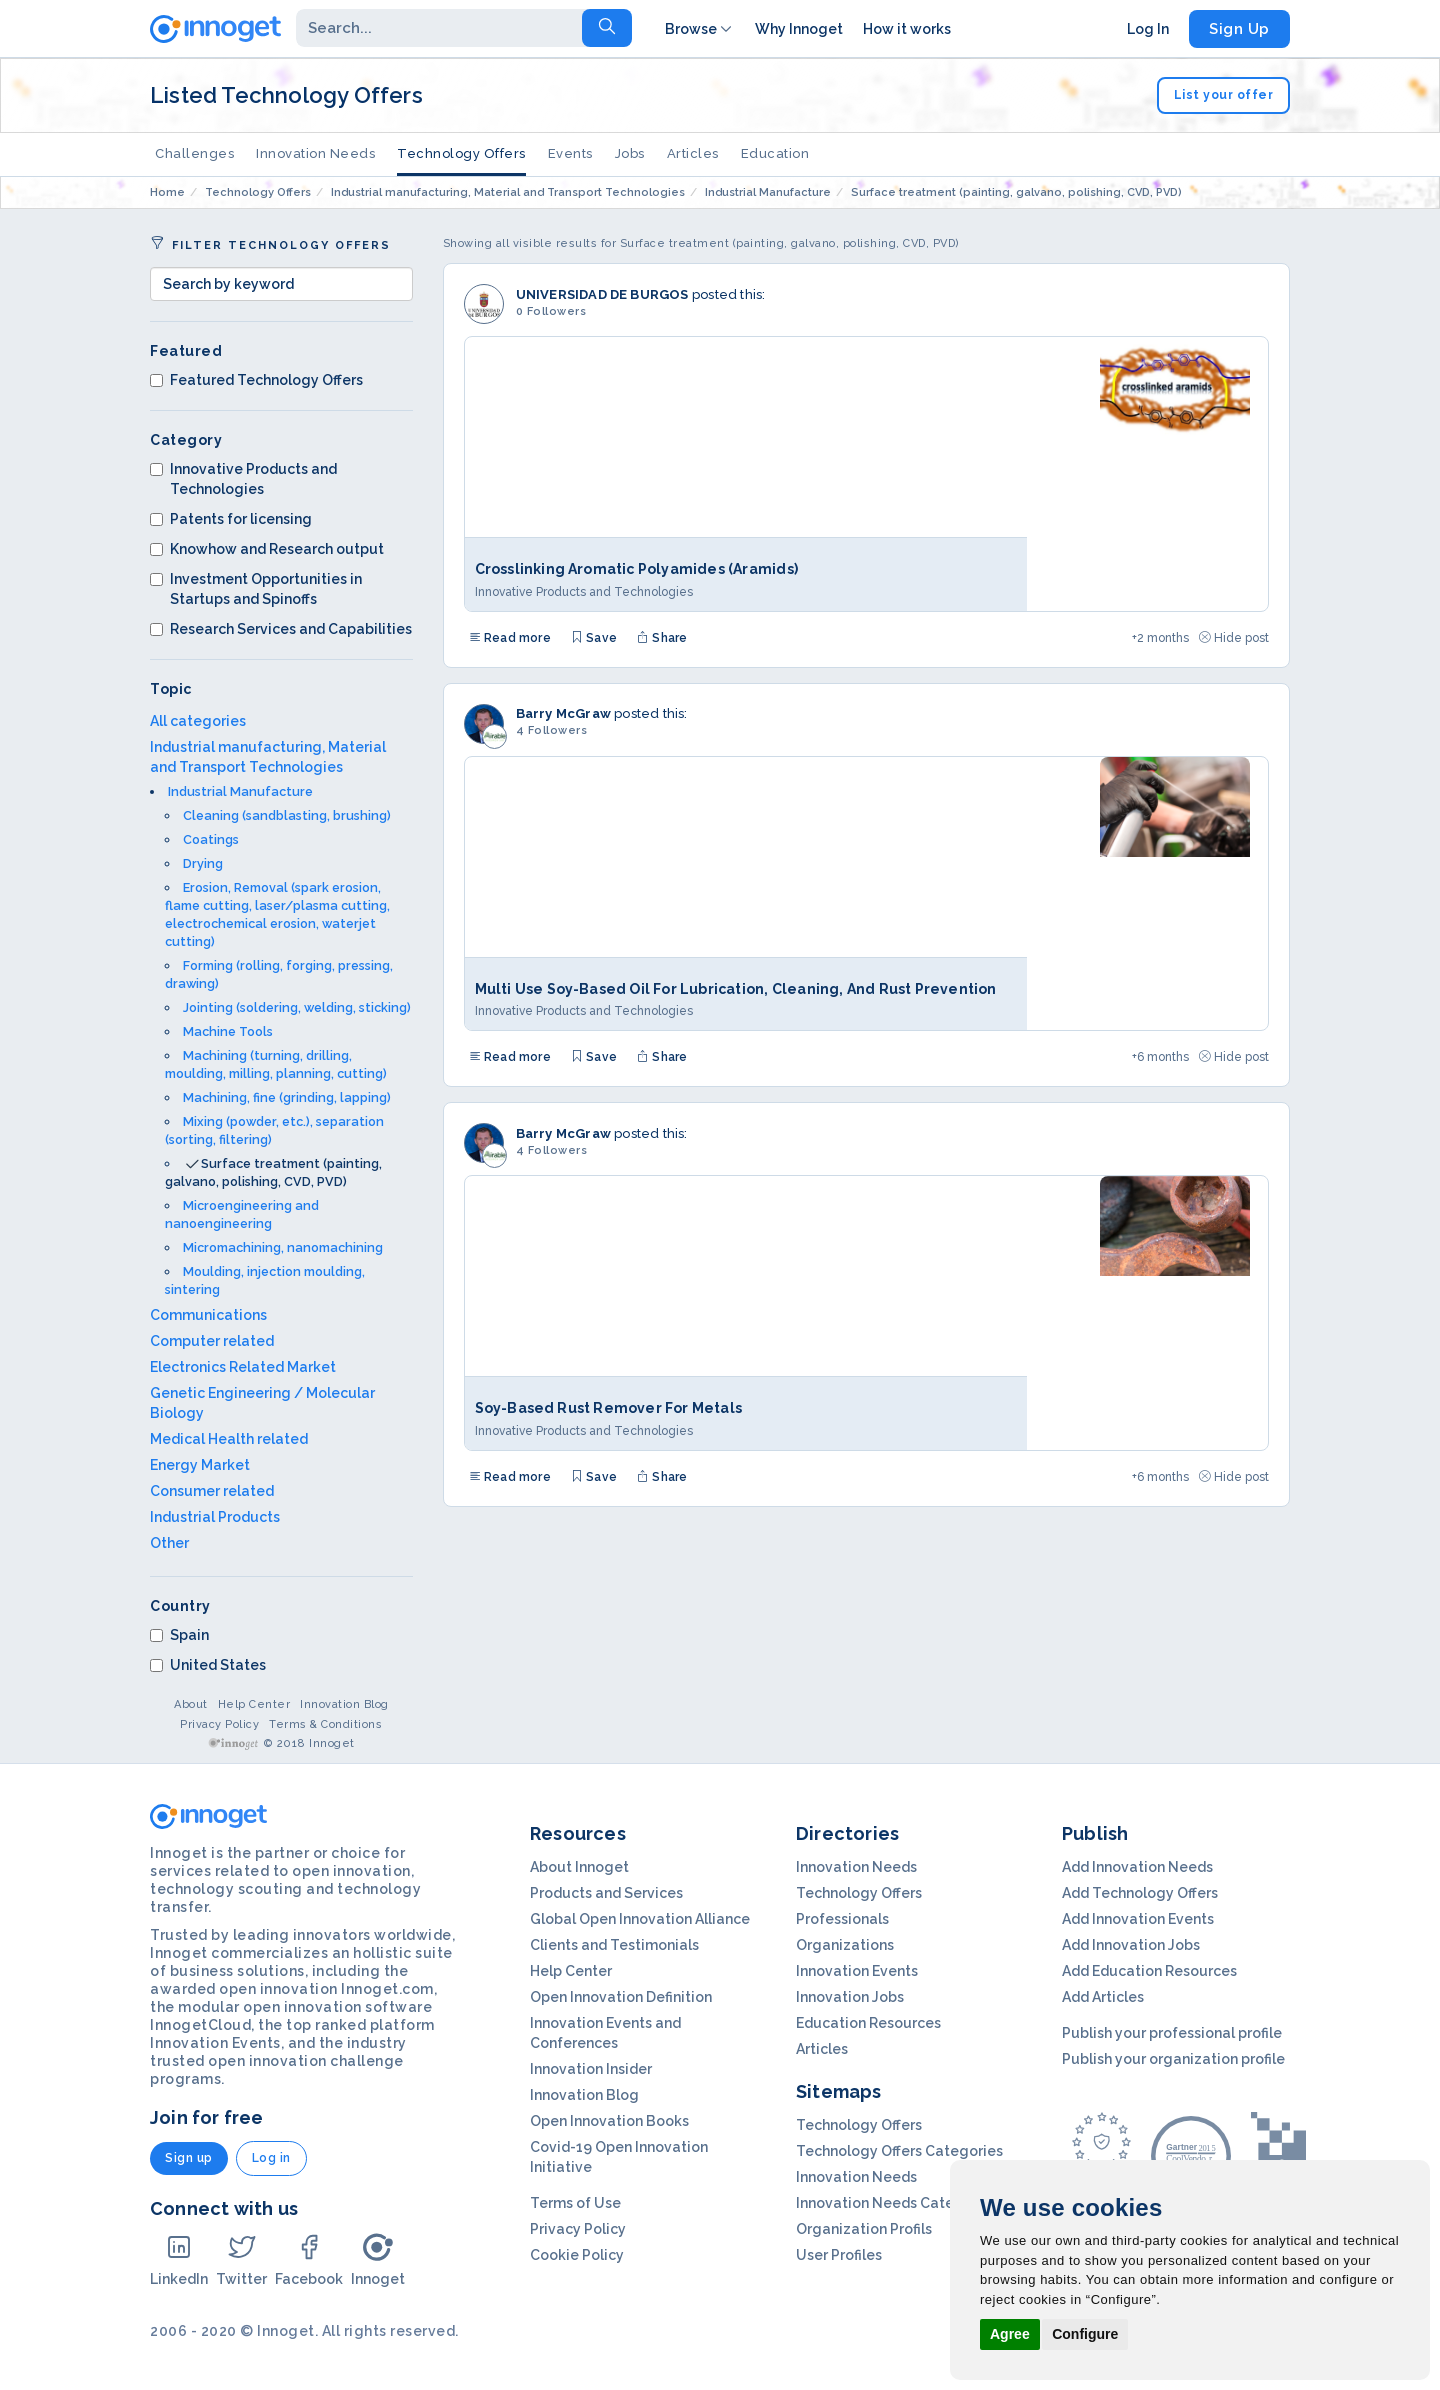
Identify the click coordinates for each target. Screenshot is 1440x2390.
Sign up (189, 2158)
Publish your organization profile (1173, 2059)
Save (594, 638)
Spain (179, 1635)
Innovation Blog (344, 1704)
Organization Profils (864, 2229)
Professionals (842, 1919)
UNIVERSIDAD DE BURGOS (602, 294)
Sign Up (1239, 29)
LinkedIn (179, 2259)
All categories (198, 721)
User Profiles (839, 2255)
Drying (203, 863)
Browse (700, 29)
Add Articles (1103, 1997)
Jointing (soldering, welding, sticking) (297, 1007)
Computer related (212, 1341)
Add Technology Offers (1140, 1893)
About (191, 1704)
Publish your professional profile (1172, 2033)
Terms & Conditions (325, 1724)
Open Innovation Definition (621, 1997)
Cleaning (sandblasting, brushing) (287, 815)
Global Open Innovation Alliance (640, 1919)
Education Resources (868, 2023)
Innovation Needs (315, 153)
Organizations (845, 1945)
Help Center (254, 1704)
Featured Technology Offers (256, 380)
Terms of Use (575, 2203)
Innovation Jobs (850, 1997)
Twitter (241, 2259)
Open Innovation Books (609, 2121)
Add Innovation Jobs (1131, 1945)
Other (169, 1543)
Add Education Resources (1149, 1971)
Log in (271, 2158)
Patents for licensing (231, 519)
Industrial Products (215, 1517)
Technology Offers (461, 153)
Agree (1010, 2334)
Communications (208, 1315)
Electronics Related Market (243, 1367)
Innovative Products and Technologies (243, 479)
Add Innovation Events (1138, 1919)
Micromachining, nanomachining (283, 1247)
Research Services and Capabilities (281, 629)
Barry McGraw (563, 713)
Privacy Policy (219, 1724)
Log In (1148, 29)
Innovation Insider (591, 2069)
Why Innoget (799, 29)
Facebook (309, 2259)
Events (570, 153)
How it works (907, 29)
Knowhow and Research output (267, 549)
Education (775, 153)
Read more (510, 638)
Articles (693, 153)
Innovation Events (857, 1971)
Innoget (378, 2259)
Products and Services (606, 1893)
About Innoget (579, 1867)
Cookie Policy (577, 2255)
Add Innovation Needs (1137, 1867)
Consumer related (212, 1491)
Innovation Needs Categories (897, 2203)
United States (208, 1665)
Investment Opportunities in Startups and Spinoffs (256, 589)
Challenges (194, 153)
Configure (1085, 2334)
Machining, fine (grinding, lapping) (287, 1097)
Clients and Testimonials (614, 1945)
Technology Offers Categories (899, 2151)
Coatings (211, 839)
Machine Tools (228, 1031)
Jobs (630, 153)
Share (662, 638)
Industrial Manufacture (240, 791)
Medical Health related (229, 1439)
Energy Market (200, 1465)
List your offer (1224, 95)
